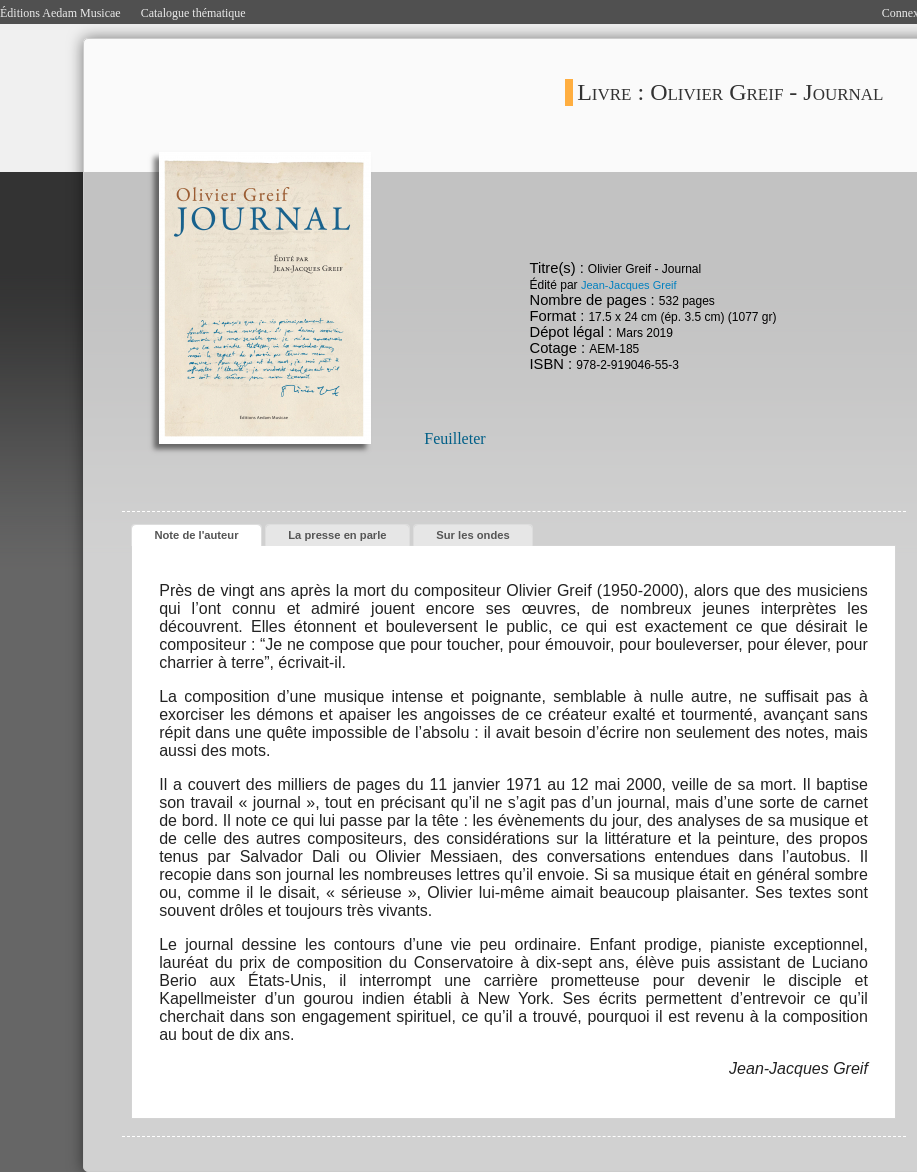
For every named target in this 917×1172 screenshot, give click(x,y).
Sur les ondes (472, 535)
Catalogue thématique (193, 13)
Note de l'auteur (196, 535)
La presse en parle (337, 535)
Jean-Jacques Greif (629, 285)
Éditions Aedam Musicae (60, 13)
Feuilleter (454, 438)
